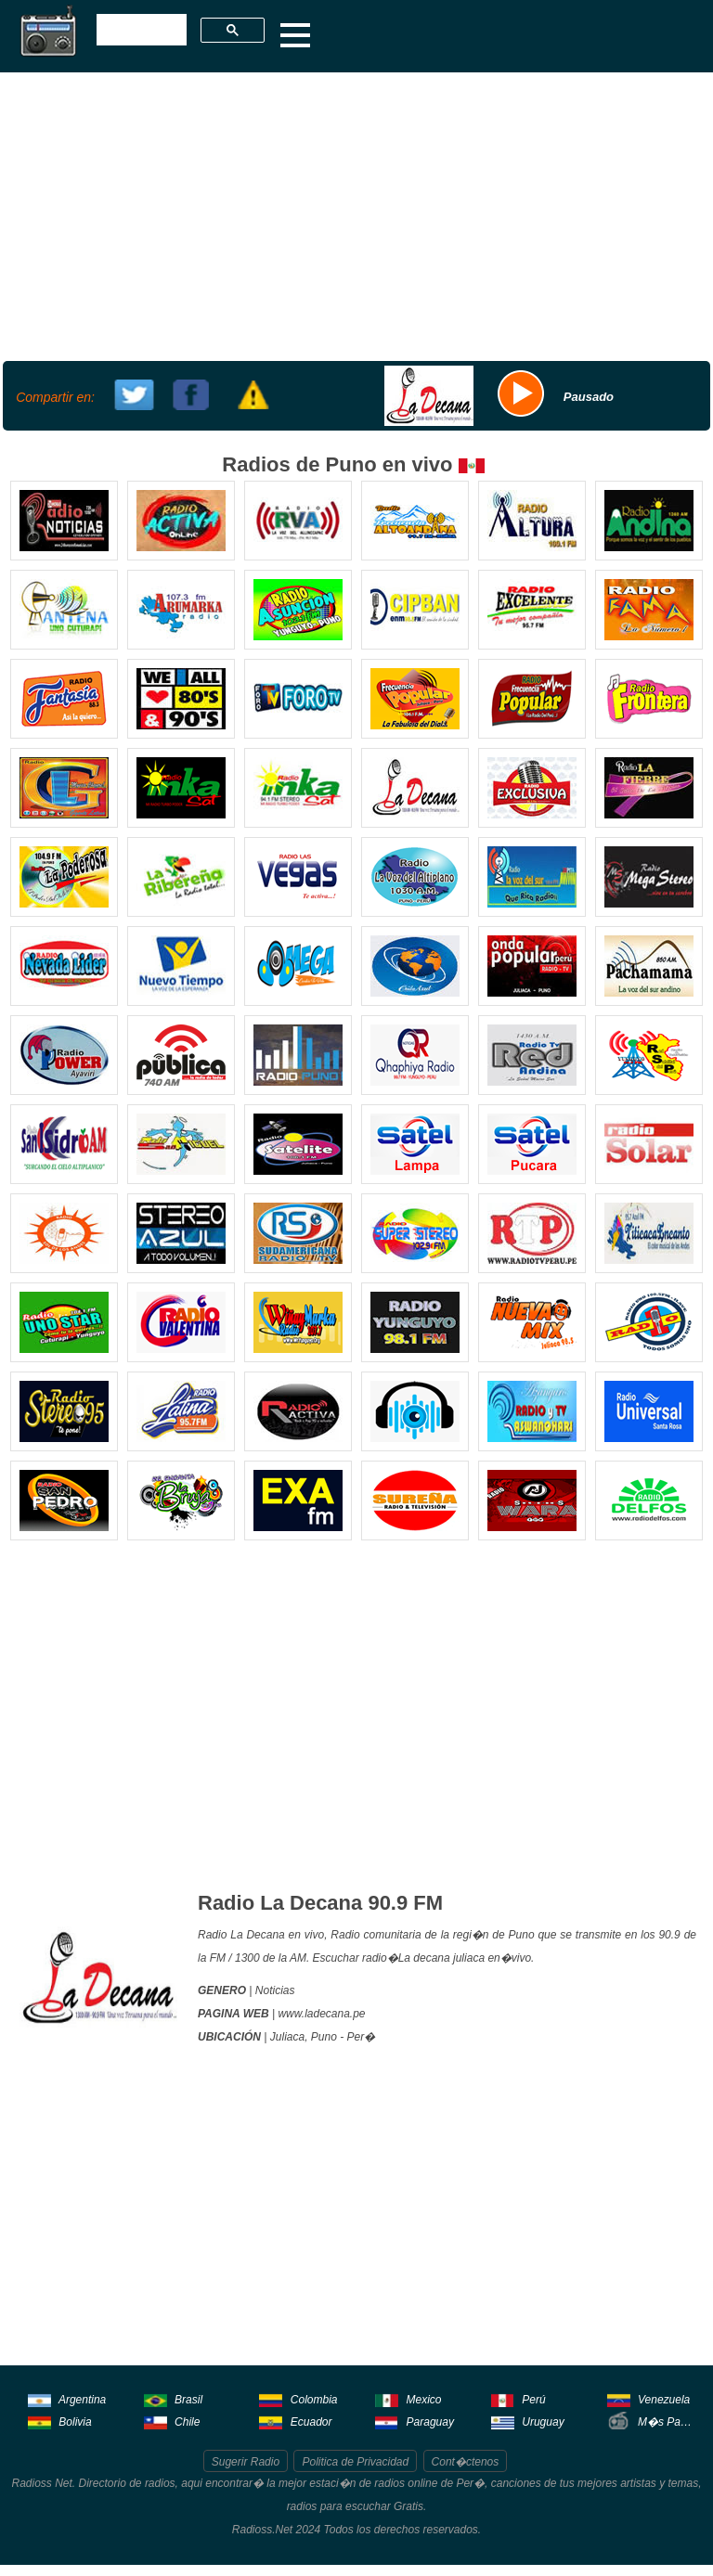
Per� (361, 2036)
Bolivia (60, 2420)
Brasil (173, 2398)
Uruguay (527, 2420)
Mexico (408, 2398)
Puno (324, 2036)
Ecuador (295, 2420)
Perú (518, 2398)
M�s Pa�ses (652, 2420)
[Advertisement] (354, 214)
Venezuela (649, 2398)
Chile (172, 2420)
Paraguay (414, 2420)
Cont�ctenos (465, 2461)
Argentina (67, 2398)
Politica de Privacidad (355, 2461)
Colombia (298, 2398)
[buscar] (140, 30)
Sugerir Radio (245, 2461)
